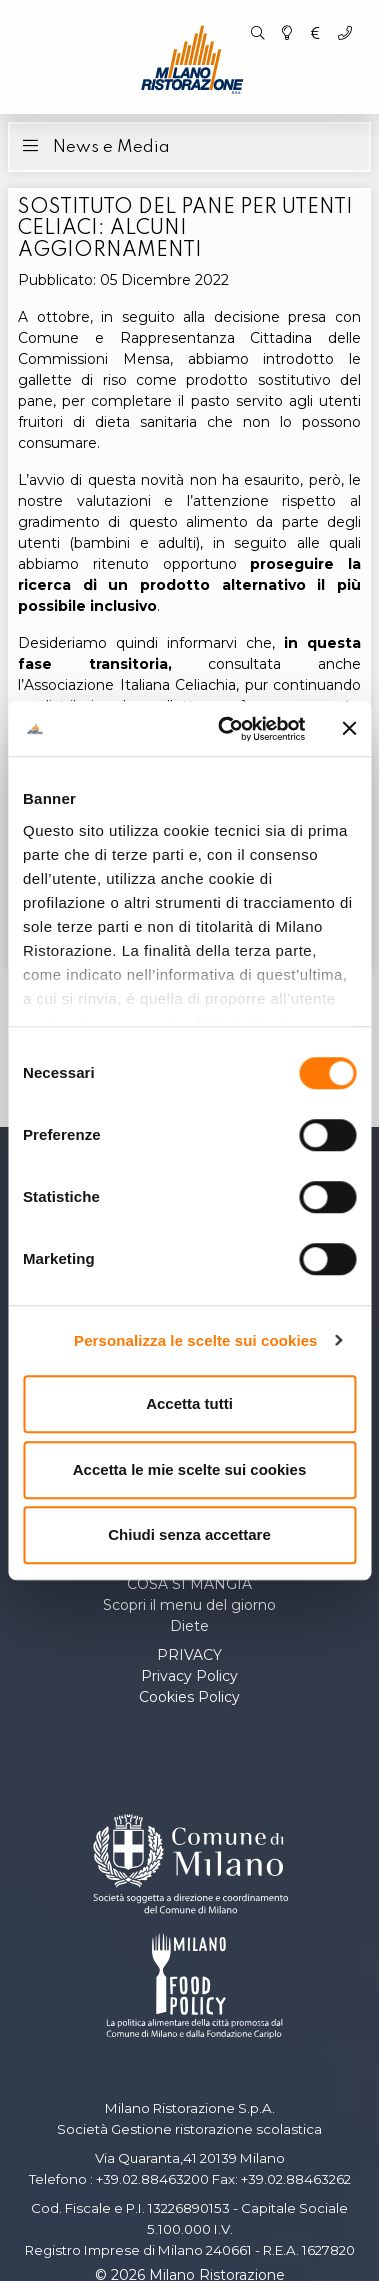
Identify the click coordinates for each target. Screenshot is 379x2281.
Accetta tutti (189, 1403)
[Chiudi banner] (349, 729)
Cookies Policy (189, 1697)
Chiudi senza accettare (189, 1534)
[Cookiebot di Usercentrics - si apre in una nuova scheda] (227, 729)
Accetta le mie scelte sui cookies (189, 1469)
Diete (189, 1626)
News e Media (94, 145)
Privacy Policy (189, 1676)
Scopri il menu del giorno (189, 1605)
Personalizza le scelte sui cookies (196, 1340)
